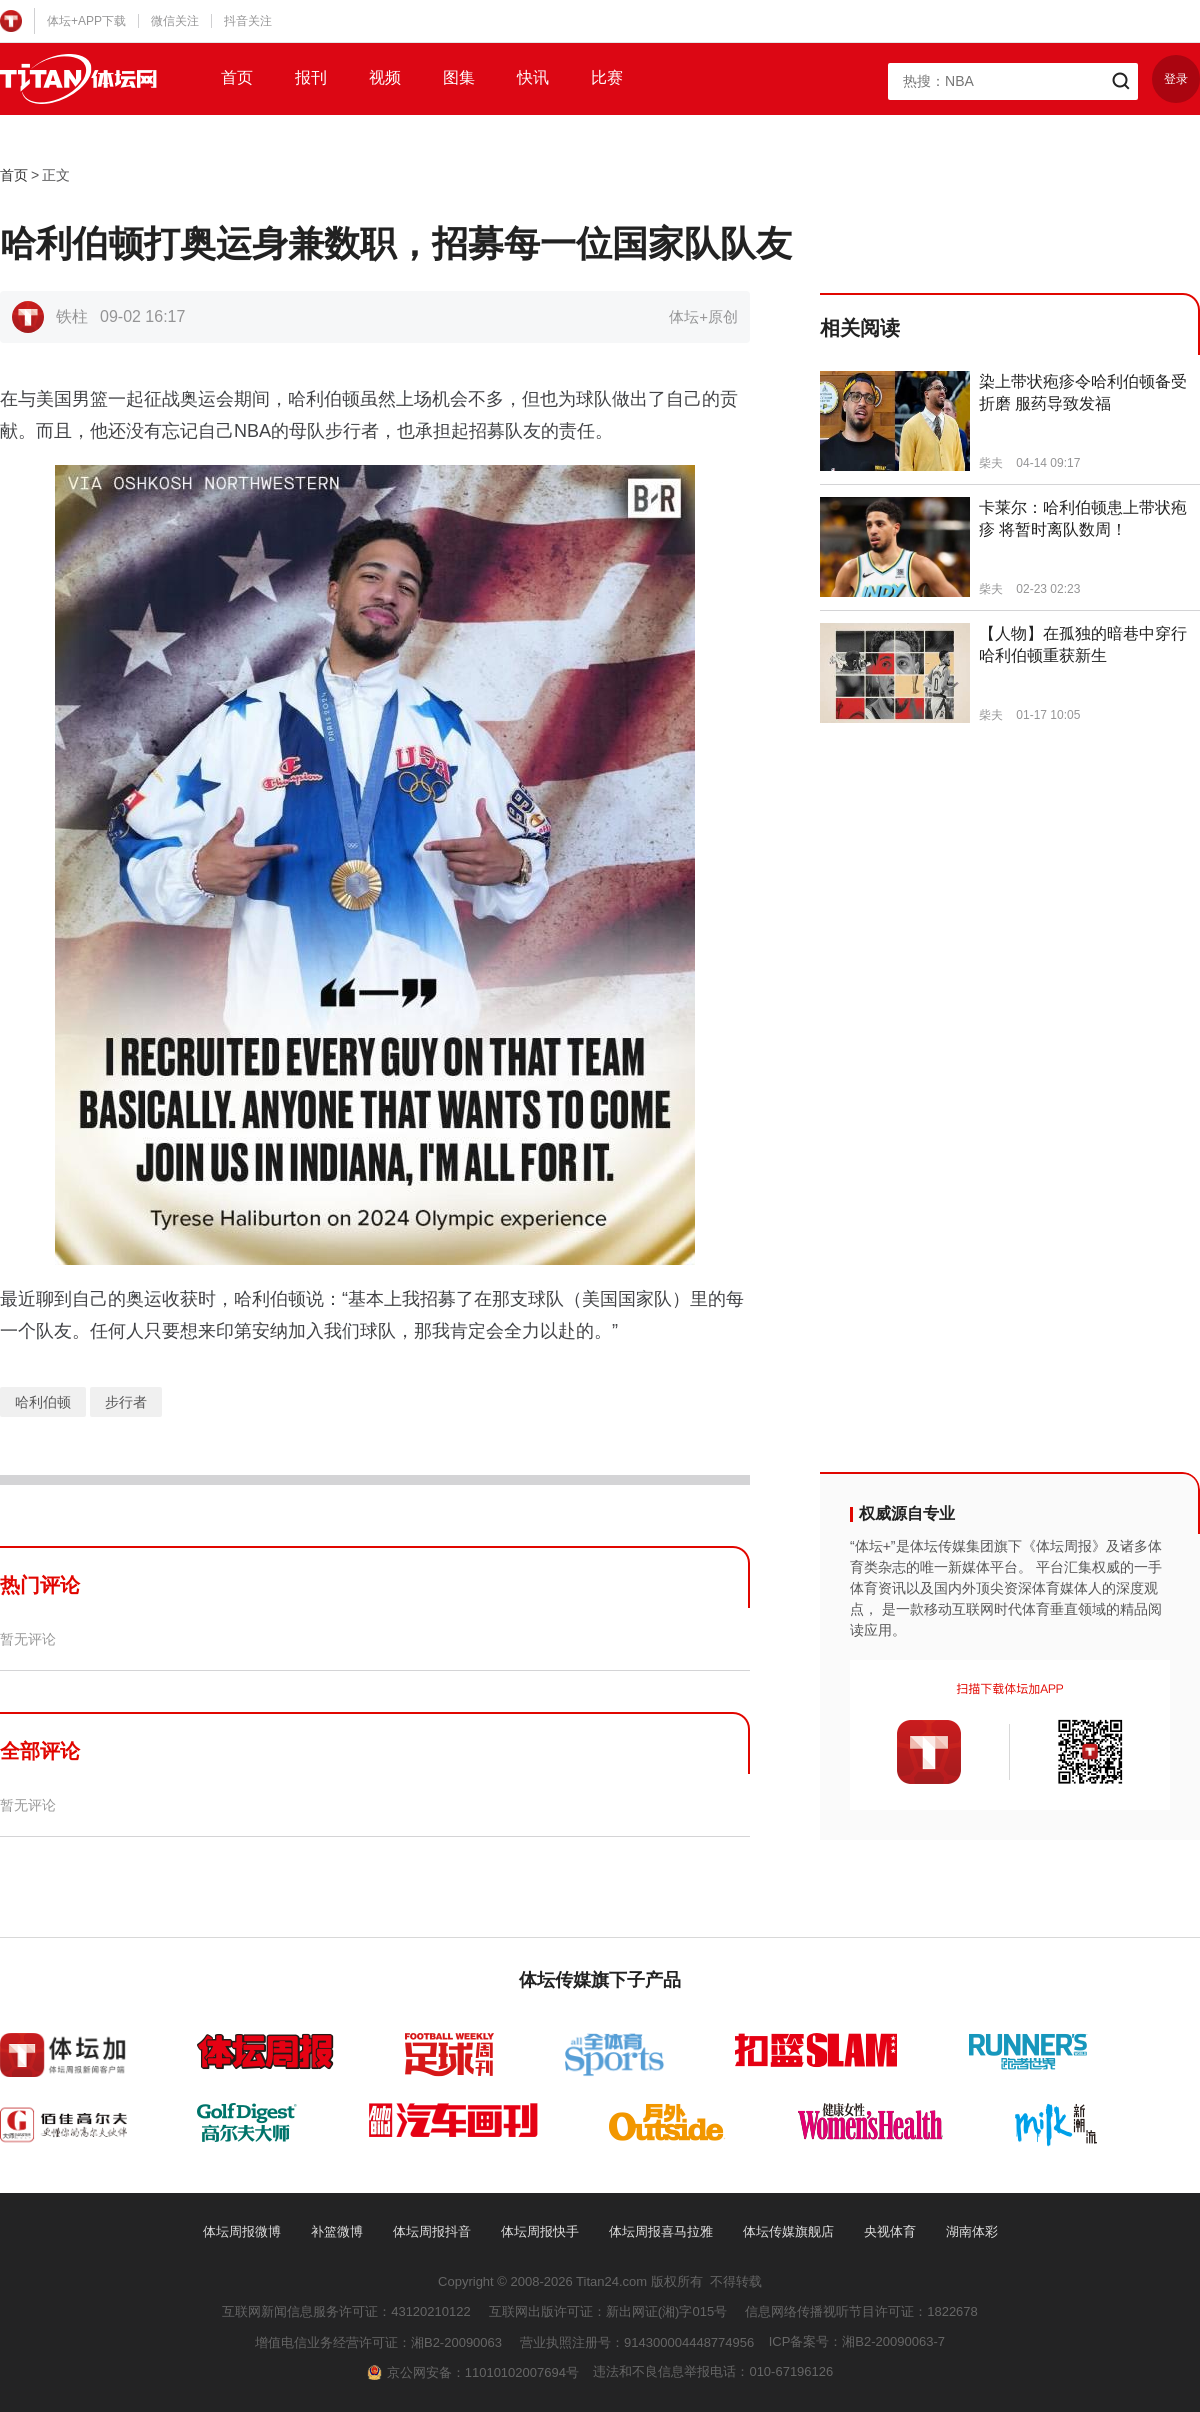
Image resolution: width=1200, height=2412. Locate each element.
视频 (385, 77)
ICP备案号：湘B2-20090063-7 (857, 2341)
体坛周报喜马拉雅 (661, 2231)
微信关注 (175, 21)
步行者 (126, 1402)
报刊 (311, 77)
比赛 (607, 77)
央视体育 (890, 2231)
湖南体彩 (972, 2231)
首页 (237, 77)
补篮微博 (337, 2231)
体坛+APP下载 (86, 21)
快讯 (533, 77)
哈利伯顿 (43, 1402)
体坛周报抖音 (432, 2231)
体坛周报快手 (540, 2231)
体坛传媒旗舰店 (788, 2231)
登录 (1176, 79)
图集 (459, 77)
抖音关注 (248, 21)
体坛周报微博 (242, 2231)
